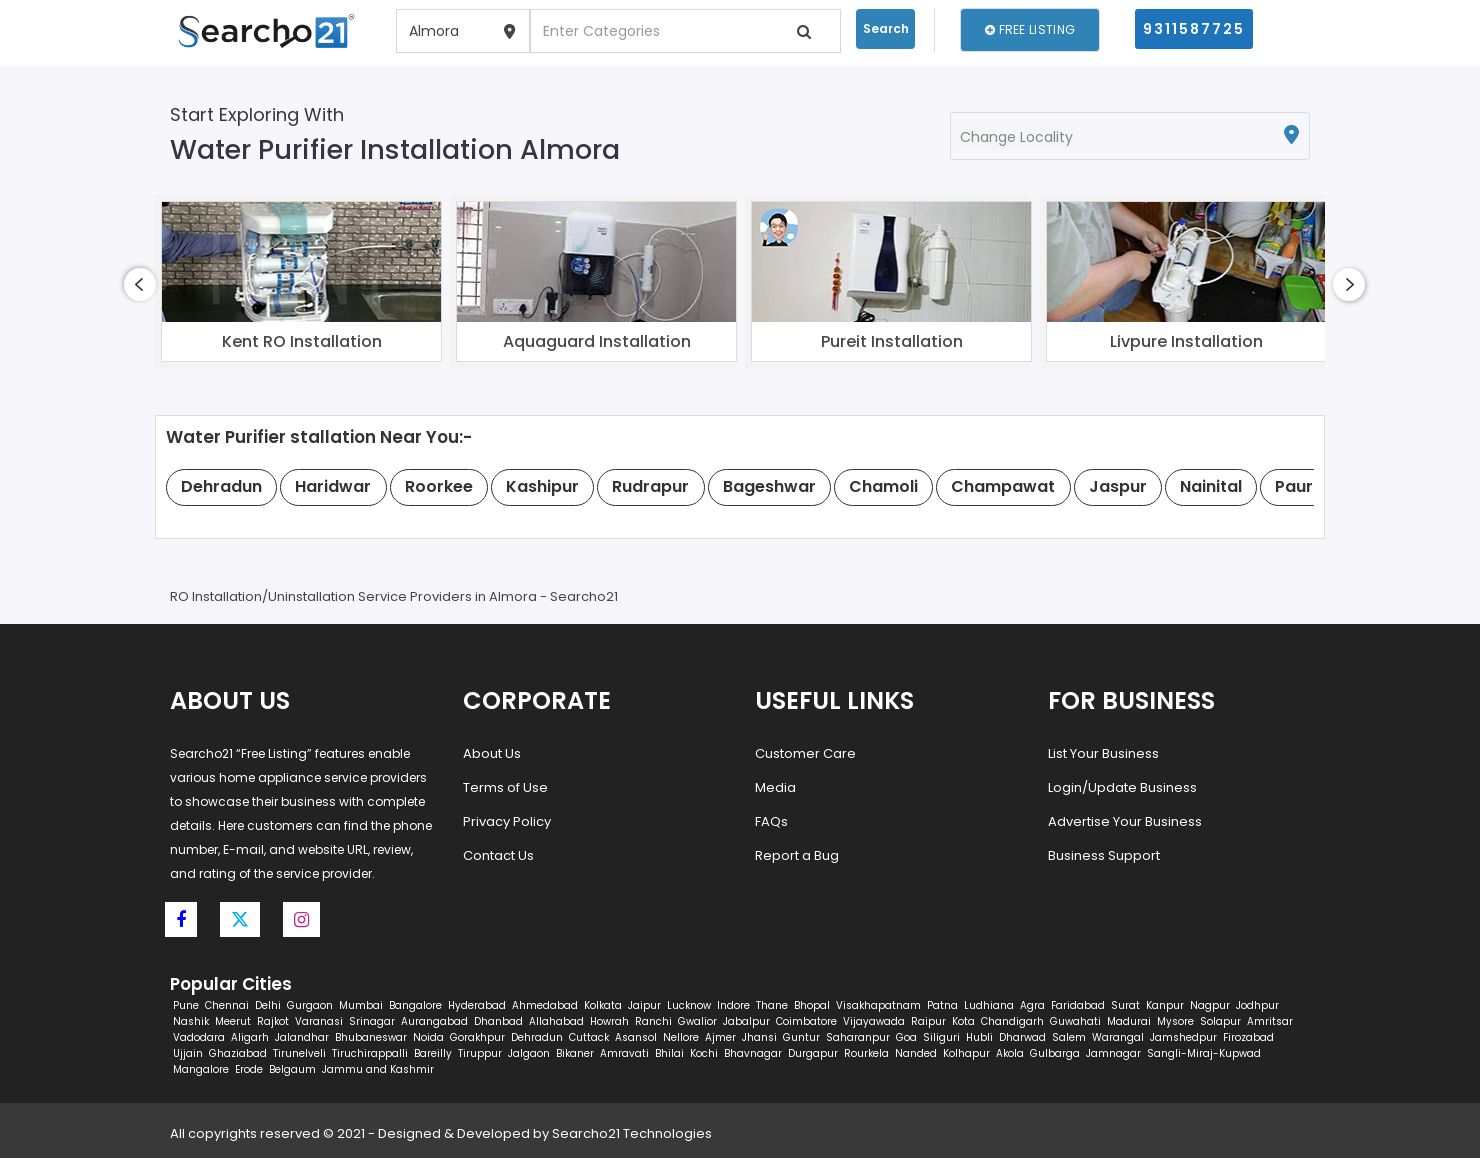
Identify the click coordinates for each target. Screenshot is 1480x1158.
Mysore (1175, 1021)
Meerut (233, 1021)
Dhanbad (498, 1021)
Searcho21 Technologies (632, 1133)
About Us (492, 753)
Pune (186, 1005)
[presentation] (140, 284)
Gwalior (697, 1021)
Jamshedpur (1183, 1037)
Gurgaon (310, 1005)
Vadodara (199, 1037)
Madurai (1129, 1021)
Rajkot (273, 1021)
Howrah (609, 1021)
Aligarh (250, 1037)
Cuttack (589, 1037)
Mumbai (361, 1005)
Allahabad (556, 1021)
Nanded (916, 1053)
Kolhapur (966, 1053)
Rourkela (866, 1053)
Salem (1069, 1037)
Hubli (979, 1037)
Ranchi (653, 1021)
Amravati (624, 1053)
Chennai (227, 1005)
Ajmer (720, 1037)
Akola (1010, 1053)
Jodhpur (1257, 1005)
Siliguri (941, 1037)
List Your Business (1103, 753)
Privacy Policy (507, 821)
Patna (942, 1005)
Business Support (1104, 855)
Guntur (801, 1037)
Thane (772, 1005)
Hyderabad (477, 1005)
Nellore (681, 1037)
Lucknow (689, 1005)
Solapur (1220, 1021)
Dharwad (1022, 1037)
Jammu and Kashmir (378, 1069)
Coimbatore (806, 1021)
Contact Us (498, 855)
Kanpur (1165, 1005)
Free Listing (1030, 29)
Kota (963, 1021)
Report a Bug (797, 855)
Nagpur (1210, 1005)
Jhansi (759, 1037)
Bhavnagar (753, 1053)
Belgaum (292, 1069)
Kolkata (603, 1005)
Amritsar (1270, 1021)
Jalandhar (302, 1037)
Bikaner (575, 1053)
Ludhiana (989, 1005)
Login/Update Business (1122, 787)
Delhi (268, 1005)
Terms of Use (505, 787)
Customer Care (805, 753)
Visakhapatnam (878, 1005)
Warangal (1118, 1037)
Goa (906, 1037)
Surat (1125, 1005)
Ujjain (188, 1053)
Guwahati (1075, 1021)
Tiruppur (480, 1053)
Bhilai (669, 1053)
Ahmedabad (545, 1005)
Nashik (191, 1021)
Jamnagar (1113, 1053)
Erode (249, 1069)
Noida (428, 1037)
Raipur (928, 1021)
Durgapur (813, 1053)
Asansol (636, 1037)
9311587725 (1194, 29)
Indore (733, 1005)
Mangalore (201, 1069)
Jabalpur (746, 1021)
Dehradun (537, 1037)
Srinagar (372, 1021)
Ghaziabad (238, 1053)
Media (775, 787)
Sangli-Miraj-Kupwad (1204, 1053)
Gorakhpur (477, 1037)
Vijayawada (874, 1021)
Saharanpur (858, 1037)
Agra (1032, 1005)
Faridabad (1078, 1005)
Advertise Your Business (1125, 821)
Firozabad (1248, 1037)
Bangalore (415, 1005)
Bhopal (812, 1005)
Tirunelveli (299, 1053)
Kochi (704, 1053)
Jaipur (644, 1005)
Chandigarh (1012, 1021)
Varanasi (319, 1021)
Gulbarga (1055, 1053)
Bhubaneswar (371, 1037)
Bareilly (433, 1053)
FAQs (771, 821)
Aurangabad (434, 1021)
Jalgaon (529, 1053)
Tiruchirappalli (370, 1053)
